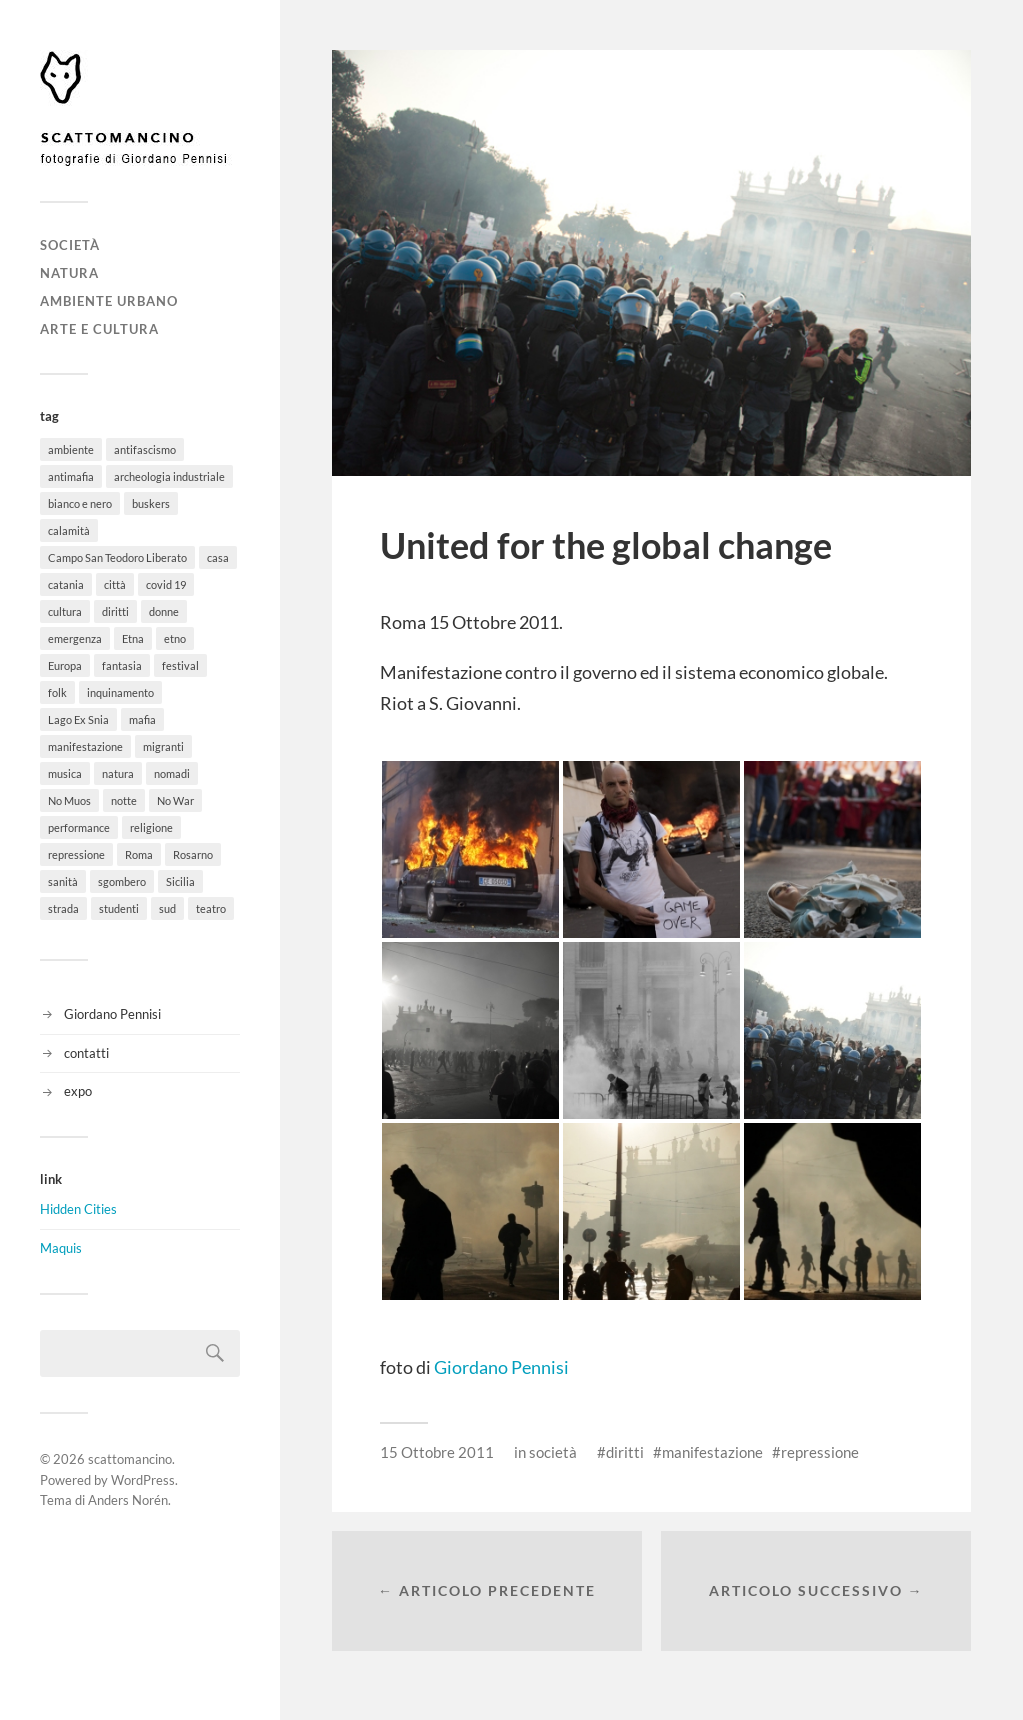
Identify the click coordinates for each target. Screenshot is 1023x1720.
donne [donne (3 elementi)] (164, 611)
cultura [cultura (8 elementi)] (65, 611)
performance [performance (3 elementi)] (79, 827)
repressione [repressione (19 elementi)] (76, 854)
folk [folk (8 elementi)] (57, 692)
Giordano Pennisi (112, 1014)
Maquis (61, 1248)
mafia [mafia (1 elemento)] (142, 719)
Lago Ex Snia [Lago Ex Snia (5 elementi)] (78, 719)
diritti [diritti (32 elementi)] (115, 611)
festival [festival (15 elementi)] (180, 665)
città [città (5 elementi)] (115, 584)
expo (78, 1091)
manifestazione (712, 1452)
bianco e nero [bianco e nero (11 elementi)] (80, 503)
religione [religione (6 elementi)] (151, 827)
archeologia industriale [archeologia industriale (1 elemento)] (169, 476)
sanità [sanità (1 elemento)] (63, 881)
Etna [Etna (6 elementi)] (133, 638)
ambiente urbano (109, 301)
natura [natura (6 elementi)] (118, 773)
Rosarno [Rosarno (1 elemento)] (193, 854)
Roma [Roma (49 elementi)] (139, 854)
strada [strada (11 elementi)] (63, 908)
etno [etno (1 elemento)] (175, 638)
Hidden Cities (78, 1209)
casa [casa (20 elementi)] (218, 557)
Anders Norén (128, 1500)
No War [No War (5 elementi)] (175, 800)
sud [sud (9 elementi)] (167, 908)
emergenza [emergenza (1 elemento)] (75, 638)
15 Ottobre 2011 (437, 1452)
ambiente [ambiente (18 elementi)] (71, 449)
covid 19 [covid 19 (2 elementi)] (166, 584)
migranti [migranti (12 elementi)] (163, 746)
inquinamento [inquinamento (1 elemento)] (120, 692)
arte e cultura (99, 329)
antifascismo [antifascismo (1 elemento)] (145, 449)
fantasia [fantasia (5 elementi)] (122, 665)
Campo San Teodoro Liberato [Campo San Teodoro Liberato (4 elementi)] (117, 557)
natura (69, 273)
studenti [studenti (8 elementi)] (119, 908)
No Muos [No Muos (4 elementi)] (69, 800)
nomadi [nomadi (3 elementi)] (172, 773)
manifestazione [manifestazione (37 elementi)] (85, 746)
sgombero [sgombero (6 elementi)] (122, 881)
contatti (86, 1053)
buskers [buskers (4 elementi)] (151, 503)
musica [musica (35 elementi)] (65, 773)
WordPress (143, 1480)
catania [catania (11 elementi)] (66, 584)
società (70, 245)
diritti (625, 1452)
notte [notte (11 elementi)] (124, 800)
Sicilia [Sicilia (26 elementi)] (180, 881)
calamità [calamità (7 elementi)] (69, 530)
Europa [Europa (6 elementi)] (65, 665)
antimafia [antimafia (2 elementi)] (71, 476)
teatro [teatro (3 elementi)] (211, 908)
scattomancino (130, 1459)
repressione (820, 1452)
